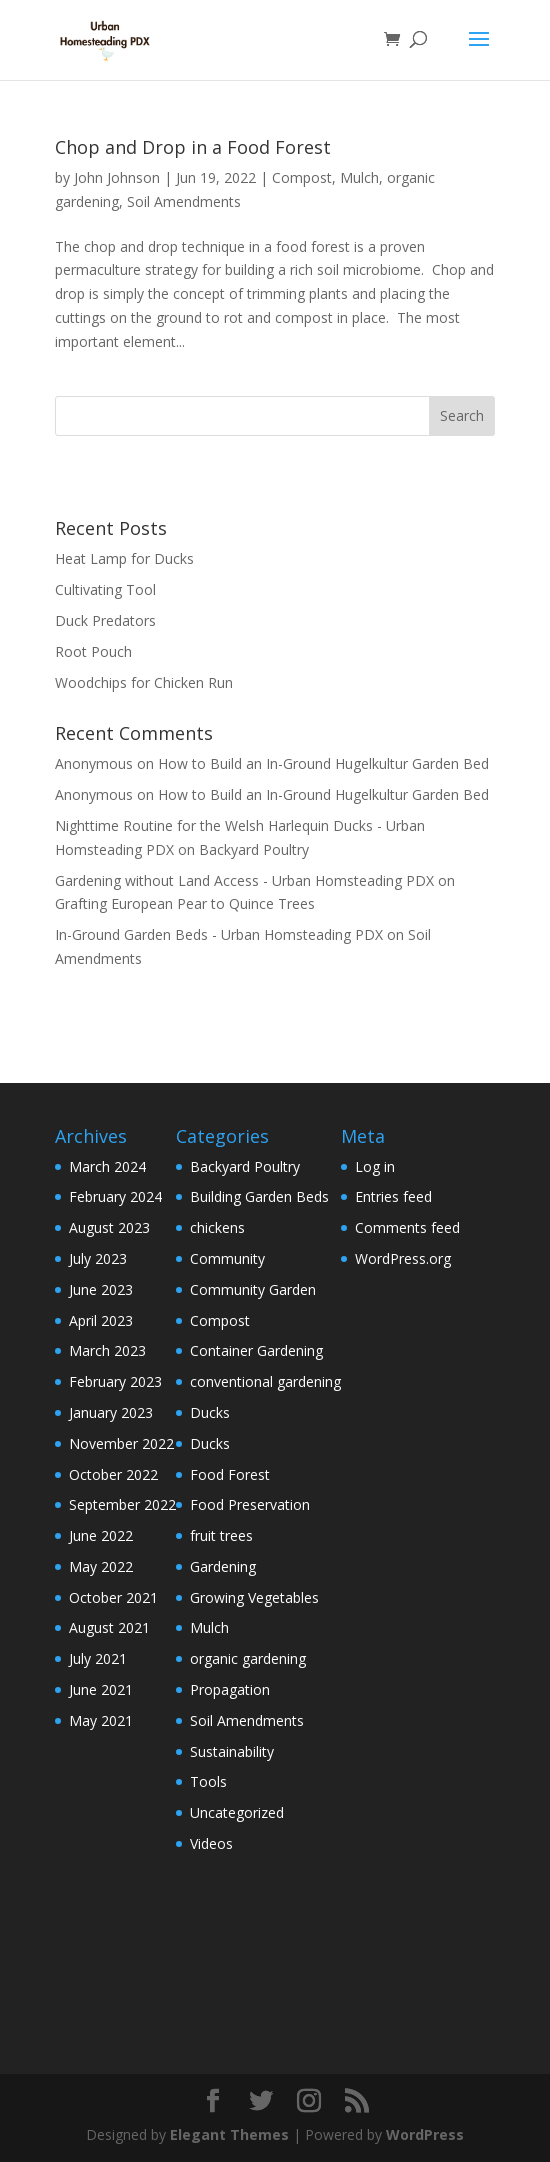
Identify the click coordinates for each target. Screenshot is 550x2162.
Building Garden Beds (259, 1196)
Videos (211, 1843)
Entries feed (393, 1196)
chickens (217, 1227)
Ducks (210, 1412)
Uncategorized (237, 1812)
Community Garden (253, 1289)
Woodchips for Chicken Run (144, 682)
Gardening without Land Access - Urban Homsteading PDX (244, 880)
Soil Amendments (184, 201)
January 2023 (111, 1412)
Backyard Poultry (254, 849)
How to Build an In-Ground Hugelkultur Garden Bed (323, 763)
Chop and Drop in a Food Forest (193, 147)
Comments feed (407, 1227)
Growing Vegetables (254, 1597)
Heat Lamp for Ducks (124, 558)
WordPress (425, 2134)
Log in (375, 1166)
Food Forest (230, 1474)
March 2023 (107, 1350)
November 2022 (121, 1443)
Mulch (359, 177)
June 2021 (101, 1689)
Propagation (230, 1689)
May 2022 (101, 1566)
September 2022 (122, 1504)
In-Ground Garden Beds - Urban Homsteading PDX (219, 934)
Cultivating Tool (105, 589)
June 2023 (101, 1289)
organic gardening (248, 1658)
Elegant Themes (229, 2134)
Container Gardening (256, 1350)
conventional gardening (265, 1381)
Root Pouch (93, 651)
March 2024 (107, 1166)
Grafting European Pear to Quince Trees (185, 903)
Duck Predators (105, 620)
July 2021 (98, 1658)
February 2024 (115, 1196)
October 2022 (113, 1474)
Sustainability (232, 1751)
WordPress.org (403, 1258)
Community (227, 1258)
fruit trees (221, 1535)
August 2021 (109, 1627)
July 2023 (98, 1258)
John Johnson (117, 177)
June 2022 (101, 1535)
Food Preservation (250, 1504)
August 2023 (109, 1227)
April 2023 (101, 1320)
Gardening (223, 1566)
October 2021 (113, 1597)
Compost (302, 177)
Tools (208, 1781)
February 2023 (115, 1381)
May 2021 (101, 1720)
